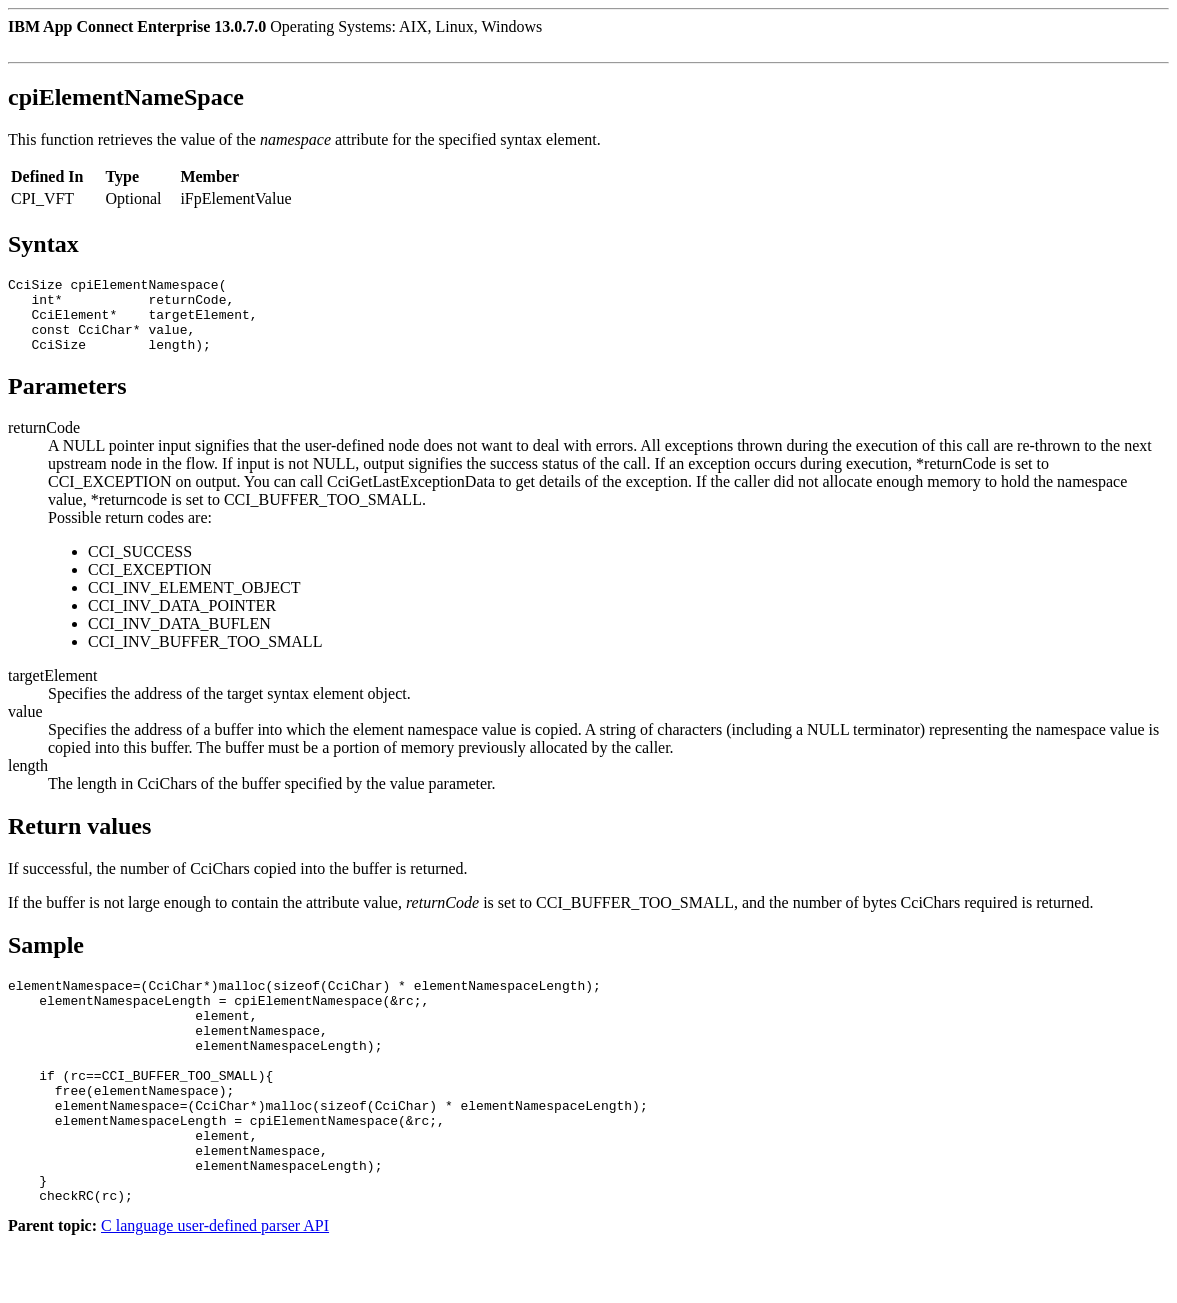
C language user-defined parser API (215, 1285)
